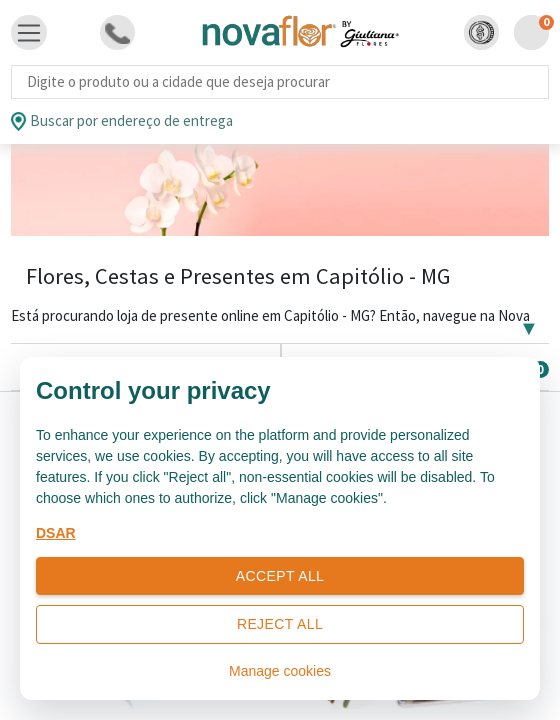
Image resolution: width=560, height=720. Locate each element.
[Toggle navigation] (29, 33)
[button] (481, 32)
